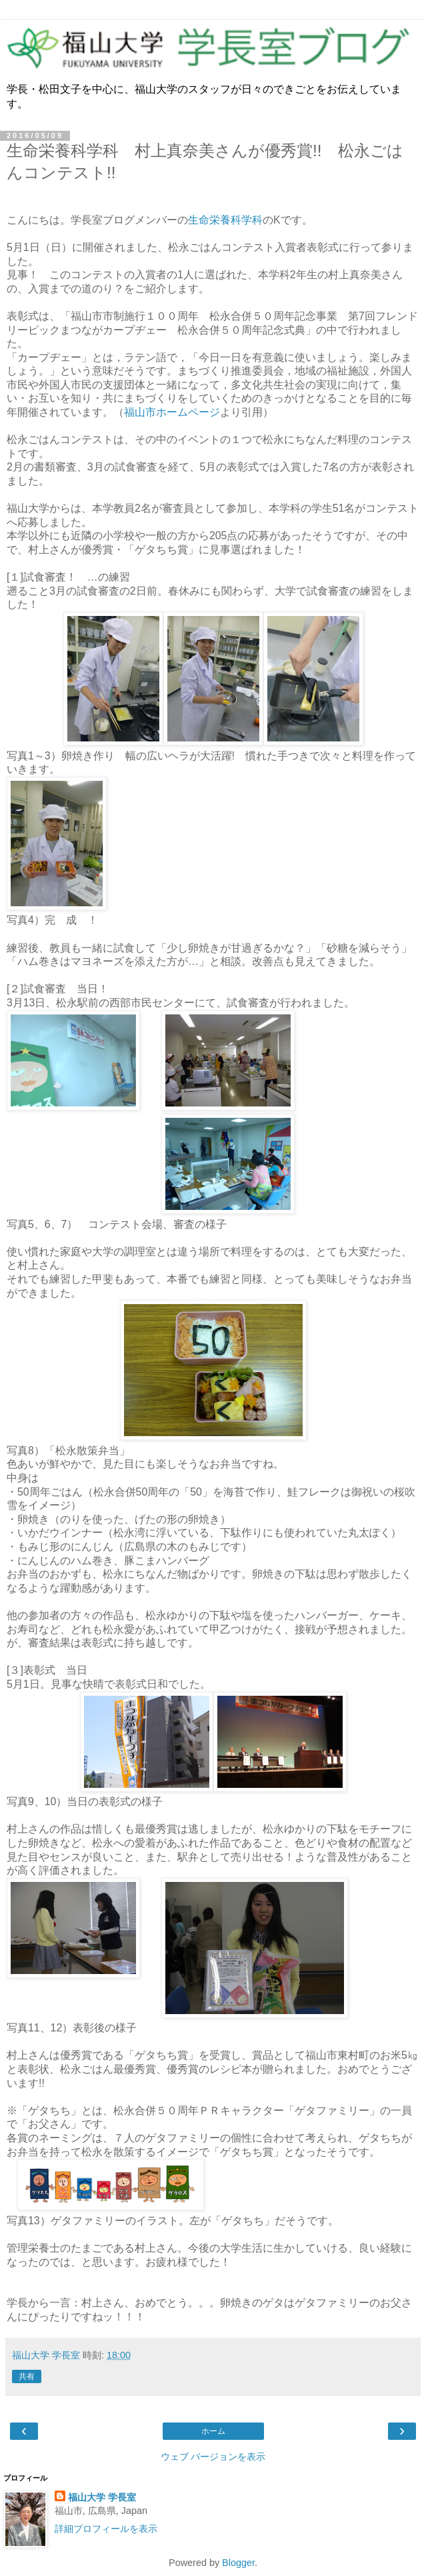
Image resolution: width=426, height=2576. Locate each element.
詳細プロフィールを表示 (106, 2528)
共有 (27, 2376)
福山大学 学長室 (102, 2497)
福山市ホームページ (172, 412)
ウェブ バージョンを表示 (213, 2456)
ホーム (213, 2431)
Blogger (238, 2562)
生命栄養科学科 (225, 220)
